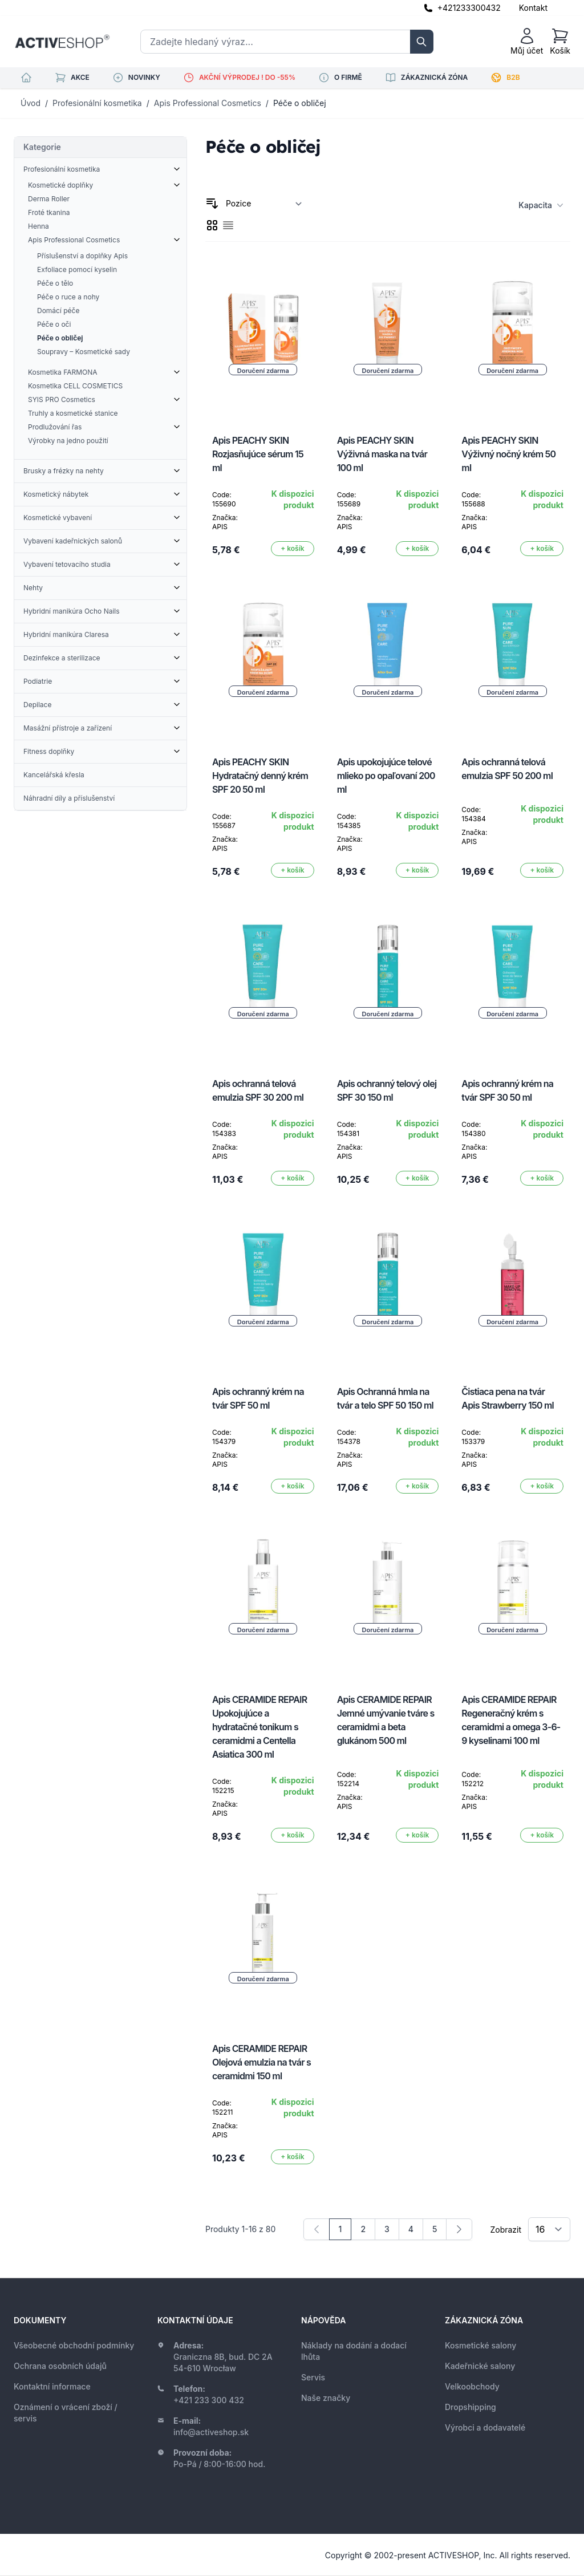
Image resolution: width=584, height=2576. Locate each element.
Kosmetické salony (480, 2345)
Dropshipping (470, 2407)
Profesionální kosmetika (97, 103)
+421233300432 (469, 8)
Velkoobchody (472, 2386)
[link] (316, 2229)
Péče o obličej (299, 103)
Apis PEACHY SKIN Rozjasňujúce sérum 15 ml (257, 454)
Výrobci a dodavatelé (485, 2427)
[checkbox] (212, 225)
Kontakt (533, 8)
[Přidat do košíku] (292, 548)
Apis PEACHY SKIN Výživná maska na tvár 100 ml (382, 454)
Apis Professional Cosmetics (207, 103)
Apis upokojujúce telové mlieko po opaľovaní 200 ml (386, 775)
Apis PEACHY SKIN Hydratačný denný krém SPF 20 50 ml (260, 775)
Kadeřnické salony (480, 2366)
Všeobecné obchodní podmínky (74, 2345)
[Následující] (459, 2229)
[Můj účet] (526, 41)
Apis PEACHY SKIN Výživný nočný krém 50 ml (508, 454)
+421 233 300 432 (208, 2400)
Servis (313, 2377)
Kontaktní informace (52, 2386)
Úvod (30, 103)
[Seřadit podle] (264, 203)
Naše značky (325, 2398)
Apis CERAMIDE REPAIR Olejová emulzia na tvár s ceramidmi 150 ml (261, 2062)
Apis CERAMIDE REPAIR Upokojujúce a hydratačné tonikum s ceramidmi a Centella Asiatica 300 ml (259, 1727)
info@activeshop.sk (211, 2432)
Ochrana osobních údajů (60, 2366)
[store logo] (62, 41)
